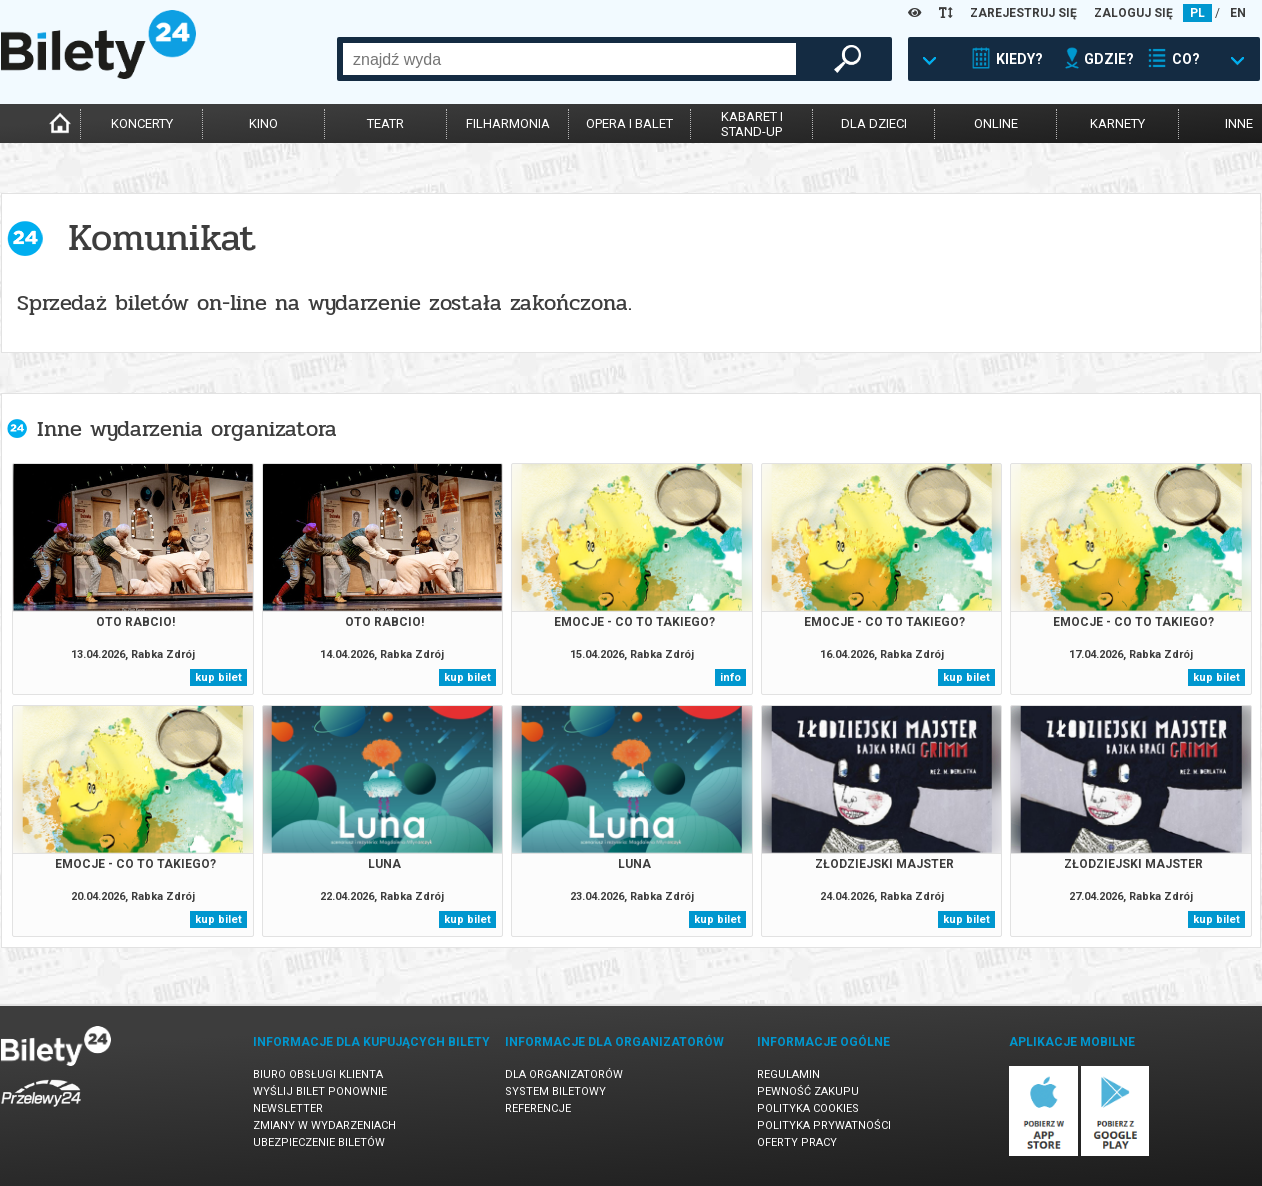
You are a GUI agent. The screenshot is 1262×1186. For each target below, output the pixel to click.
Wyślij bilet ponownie (320, 1091)
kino (263, 123)
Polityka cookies (808, 1108)
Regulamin (788, 1074)
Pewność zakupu (808, 1091)
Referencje (538, 1108)
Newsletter (288, 1108)
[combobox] (569, 59)
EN (1238, 13)
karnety (1117, 123)
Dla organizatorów (564, 1074)
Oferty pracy (797, 1142)
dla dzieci (874, 123)
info (730, 677)
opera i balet (629, 123)
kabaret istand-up (752, 124)
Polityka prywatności (824, 1125)
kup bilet (218, 677)
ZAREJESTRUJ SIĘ (1023, 13)
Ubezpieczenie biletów (319, 1142)
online (996, 123)
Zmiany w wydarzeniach (324, 1125)
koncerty (142, 123)
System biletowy (555, 1091)
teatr (385, 123)
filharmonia (508, 123)
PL (1197, 13)
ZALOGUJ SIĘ (1133, 13)
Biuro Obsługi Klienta (318, 1074)
